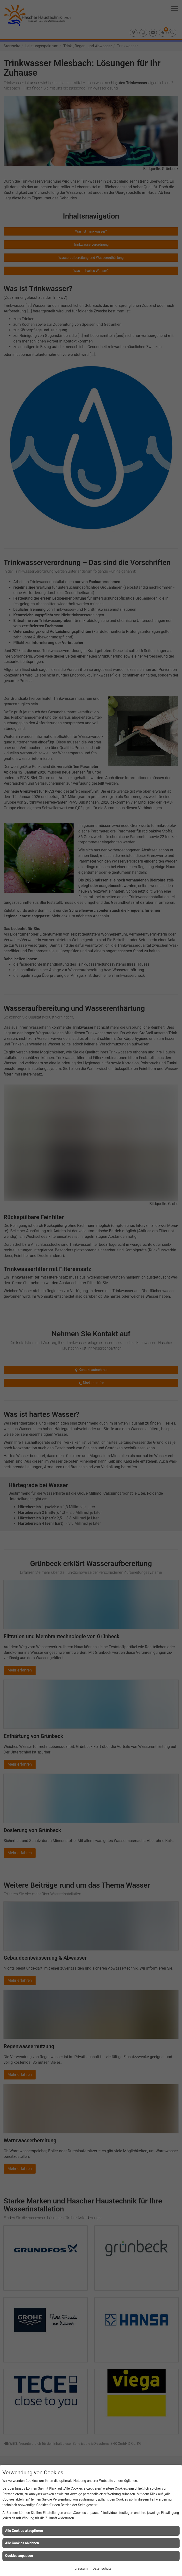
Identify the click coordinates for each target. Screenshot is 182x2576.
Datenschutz (101, 2568)
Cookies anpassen (19, 2556)
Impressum (79, 2568)
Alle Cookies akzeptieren (24, 2531)
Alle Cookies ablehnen (22, 2543)
